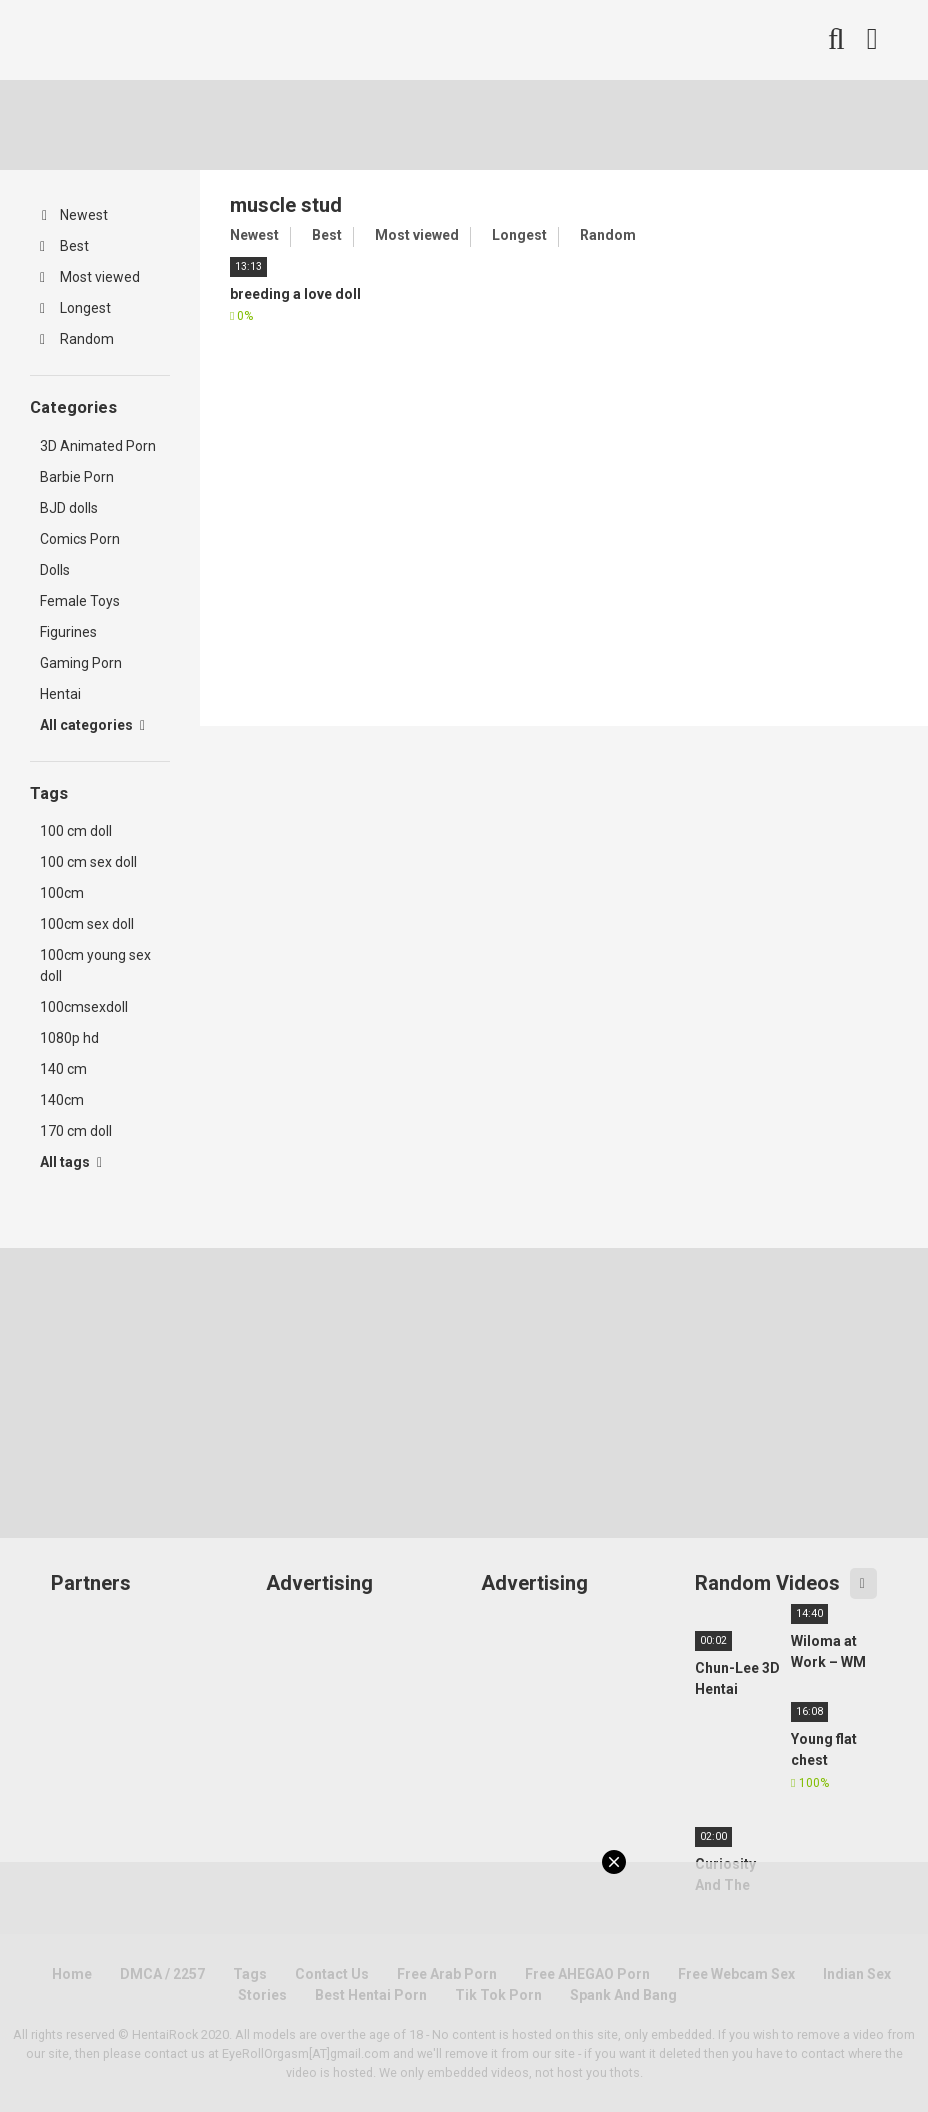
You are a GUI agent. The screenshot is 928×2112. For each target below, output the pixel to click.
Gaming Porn (81, 663)
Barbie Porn (77, 477)
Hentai (60, 694)
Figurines (68, 632)
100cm (62, 893)
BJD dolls (69, 508)
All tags (71, 1162)
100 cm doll (76, 831)
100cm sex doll (87, 924)
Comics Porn (80, 539)
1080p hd (69, 1038)
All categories (92, 725)
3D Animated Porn (98, 446)
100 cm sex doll (88, 862)
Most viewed (90, 277)
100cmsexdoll (84, 1007)
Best (64, 246)
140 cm (63, 1069)
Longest (75, 308)
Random (77, 339)
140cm (62, 1100)
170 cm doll (76, 1131)
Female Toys (80, 601)
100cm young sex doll (95, 965)
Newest (75, 215)
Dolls (55, 570)
